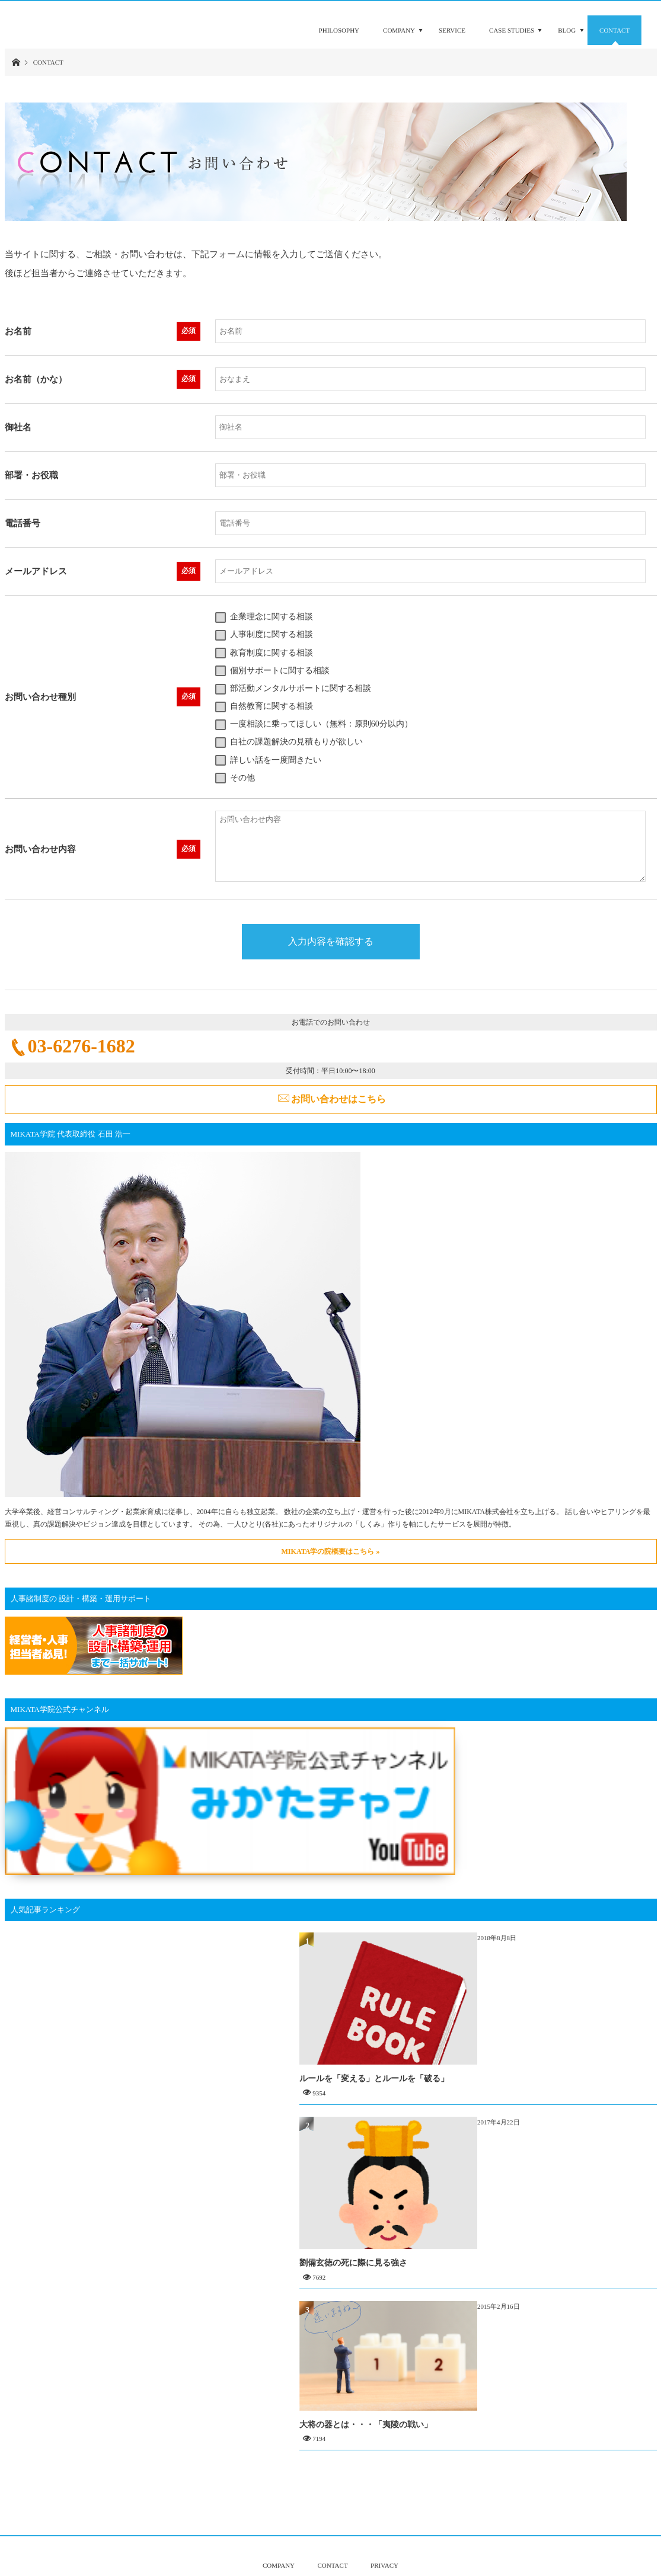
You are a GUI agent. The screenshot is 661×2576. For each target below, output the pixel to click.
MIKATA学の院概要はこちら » (331, 1551)
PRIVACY (384, 2522)
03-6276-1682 (81, 1046)
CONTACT (333, 2522)
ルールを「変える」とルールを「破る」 (553, 2000)
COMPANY (279, 2522)
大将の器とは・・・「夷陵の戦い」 (545, 2377)
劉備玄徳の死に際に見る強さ (533, 2200)
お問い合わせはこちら (338, 1099)
